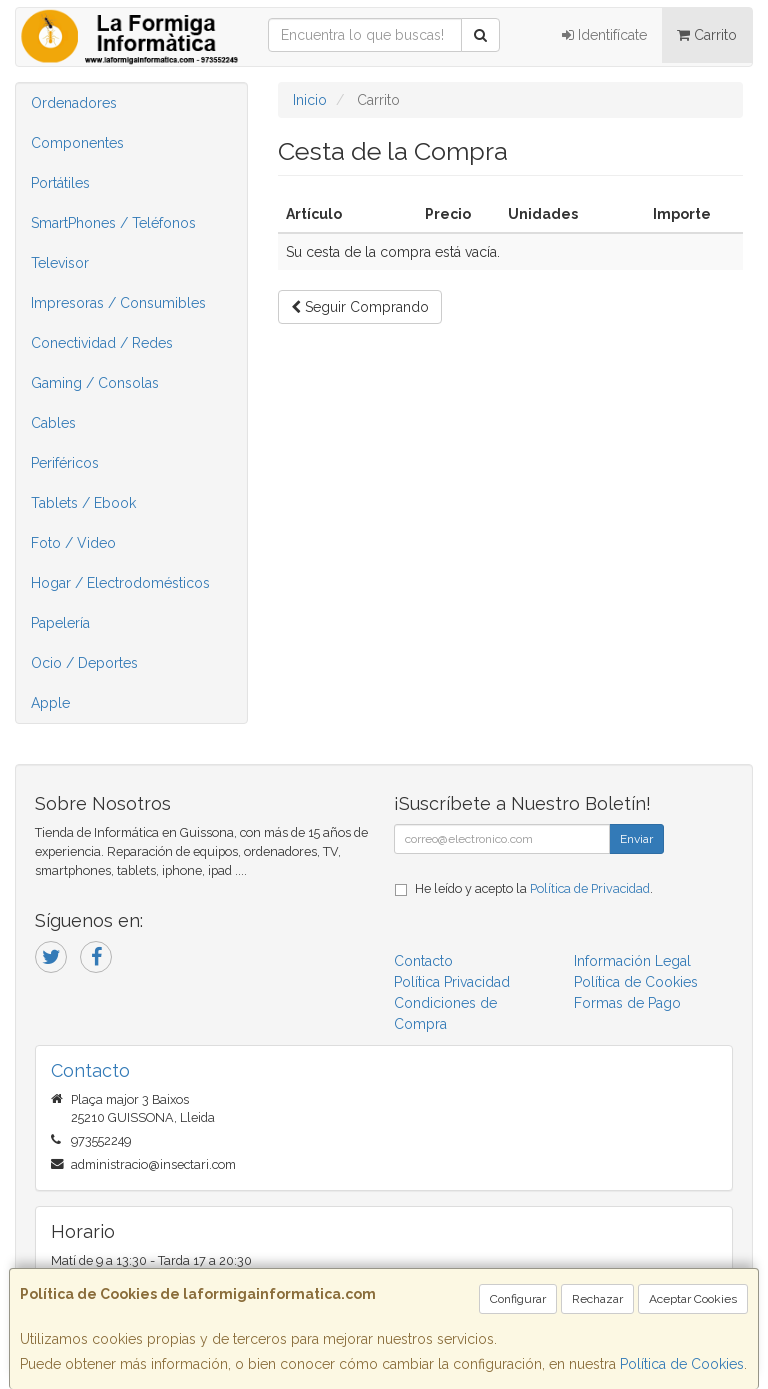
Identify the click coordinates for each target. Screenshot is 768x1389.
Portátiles (60, 183)
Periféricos (65, 463)
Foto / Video (73, 543)
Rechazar (597, 1299)
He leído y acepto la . (534, 888)
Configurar (518, 1299)
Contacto (423, 961)
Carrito (707, 35)
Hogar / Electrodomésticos (120, 583)
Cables (53, 423)
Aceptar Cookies (693, 1299)
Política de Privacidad (590, 888)
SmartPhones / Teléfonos (113, 223)
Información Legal (632, 961)
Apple (50, 703)
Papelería (60, 623)
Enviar (636, 839)
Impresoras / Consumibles (118, 303)
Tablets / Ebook (83, 503)
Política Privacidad (452, 982)
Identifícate (604, 35)
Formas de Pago (627, 1003)
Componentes (77, 143)
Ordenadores (74, 103)
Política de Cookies (682, 1364)
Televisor (60, 263)
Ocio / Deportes (84, 663)
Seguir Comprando (360, 307)
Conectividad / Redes (102, 343)
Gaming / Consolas (95, 383)
